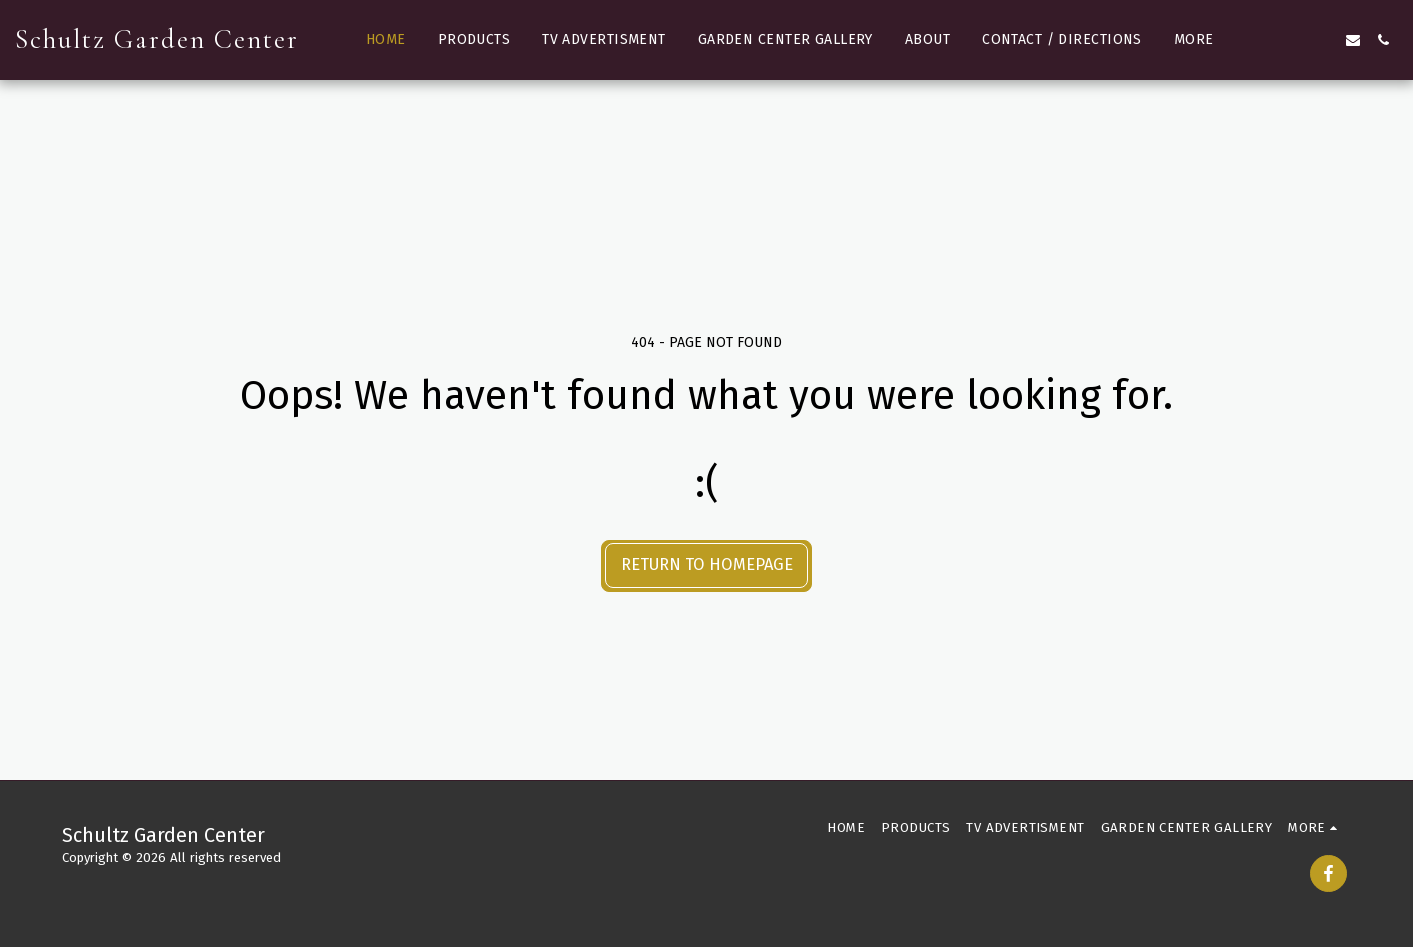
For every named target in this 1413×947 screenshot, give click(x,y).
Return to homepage (707, 564)
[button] (1263, 40)
